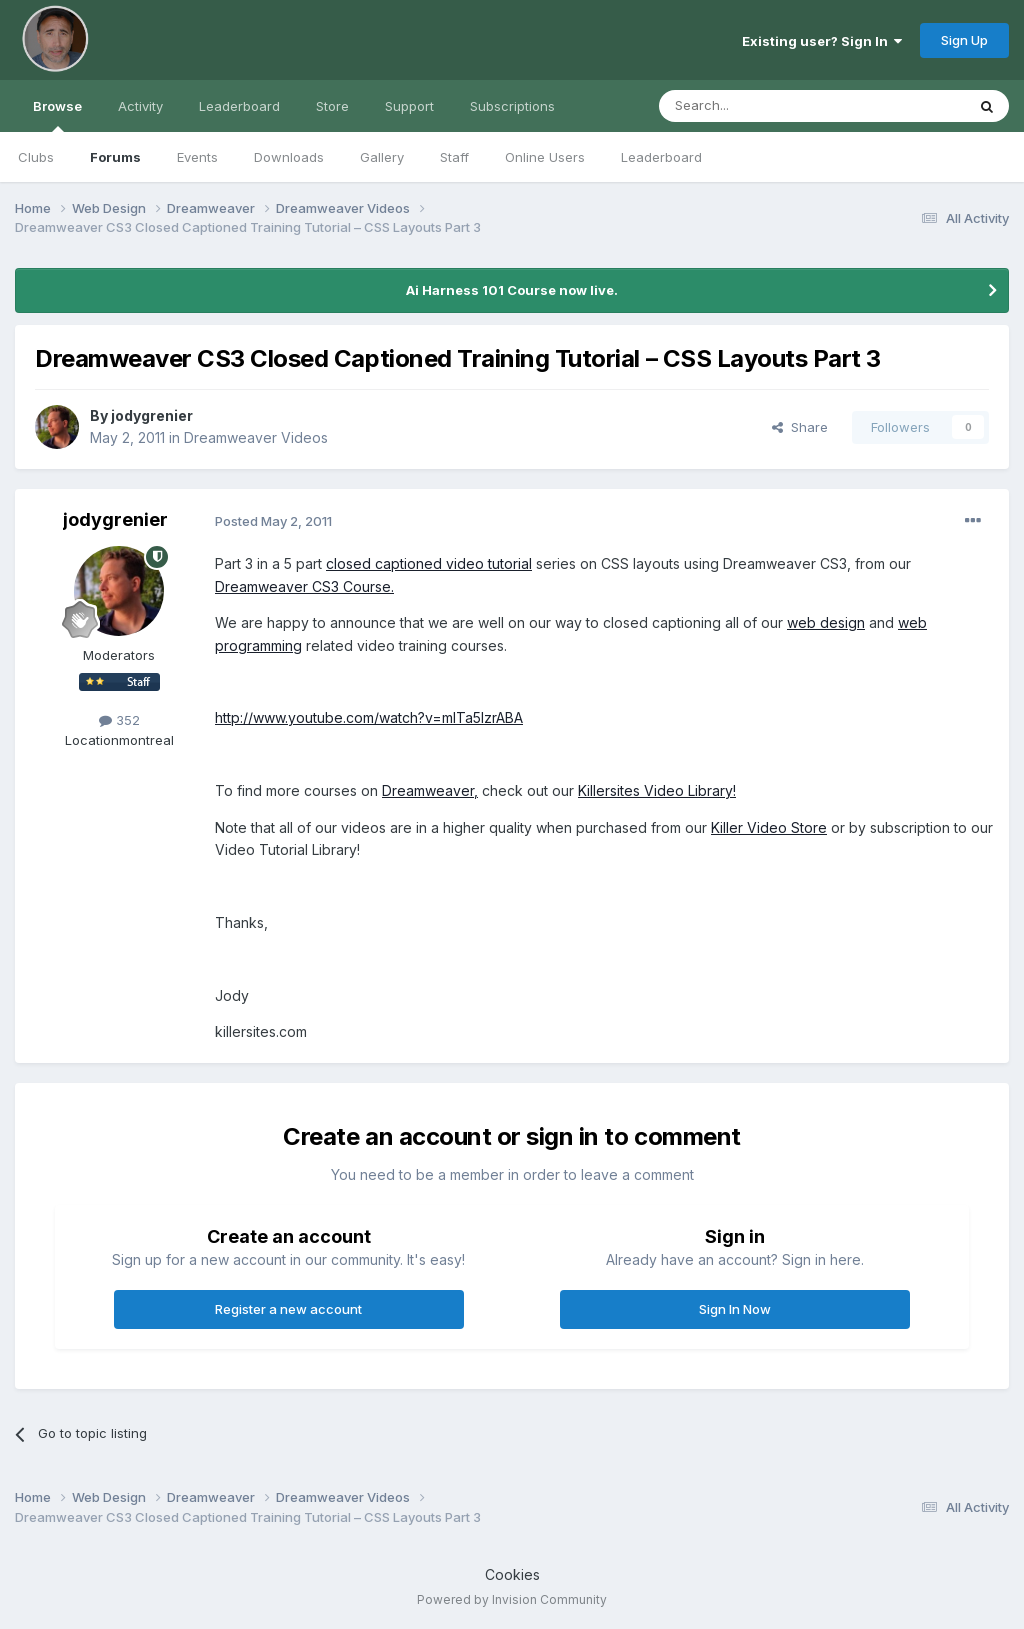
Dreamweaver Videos (256, 437)
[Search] (761, 106)
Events (197, 157)
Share (800, 427)
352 (119, 720)
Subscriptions (512, 106)
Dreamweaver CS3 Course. (304, 586)
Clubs (36, 157)
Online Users (545, 157)
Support (409, 106)
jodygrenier (152, 415)
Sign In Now (735, 1309)
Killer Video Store (769, 827)
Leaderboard (661, 157)
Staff (454, 157)
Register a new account (288, 1309)
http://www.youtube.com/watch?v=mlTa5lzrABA (369, 717)
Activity (140, 106)
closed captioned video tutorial (429, 563)
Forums (115, 157)
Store (332, 106)
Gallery (382, 157)
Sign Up (964, 40)
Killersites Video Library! (657, 790)
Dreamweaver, (430, 790)
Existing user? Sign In (822, 41)
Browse (57, 115)
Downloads (289, 157)
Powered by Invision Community (512, 1599)
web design (826, 622)
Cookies (512, 1574)
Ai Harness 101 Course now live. (512, 290)
